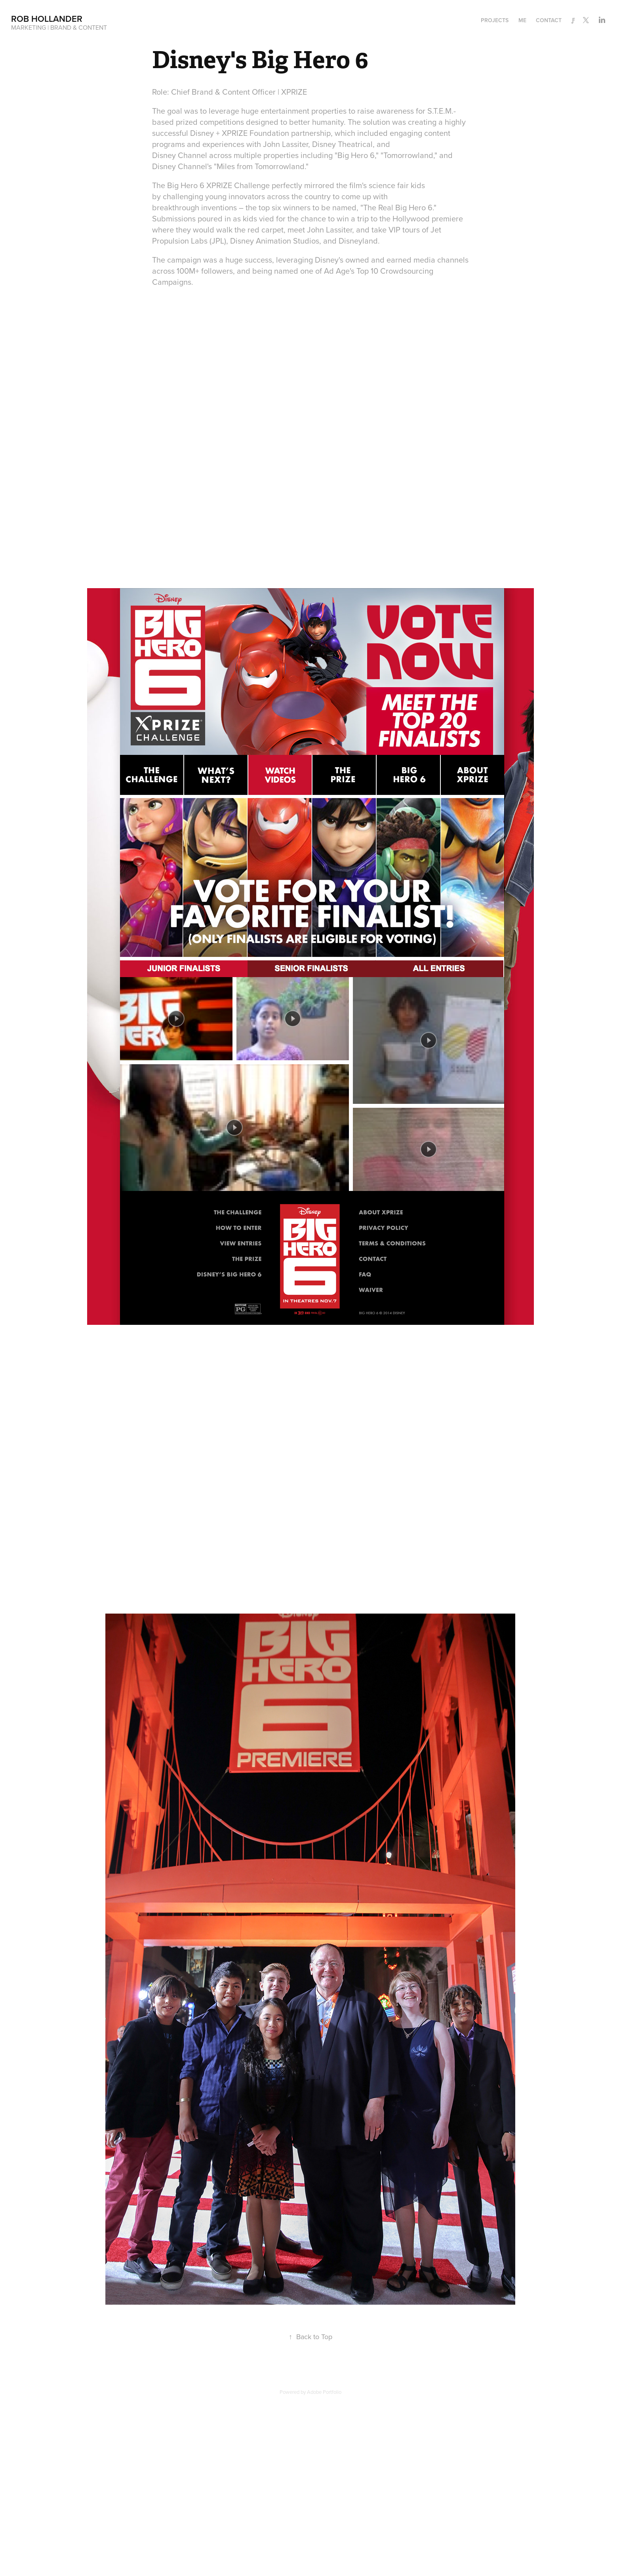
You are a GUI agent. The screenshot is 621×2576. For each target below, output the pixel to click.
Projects (495, 20)
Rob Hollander (46, 18)
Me (522, 20)
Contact (549, 20)
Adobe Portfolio (324, 2391)
